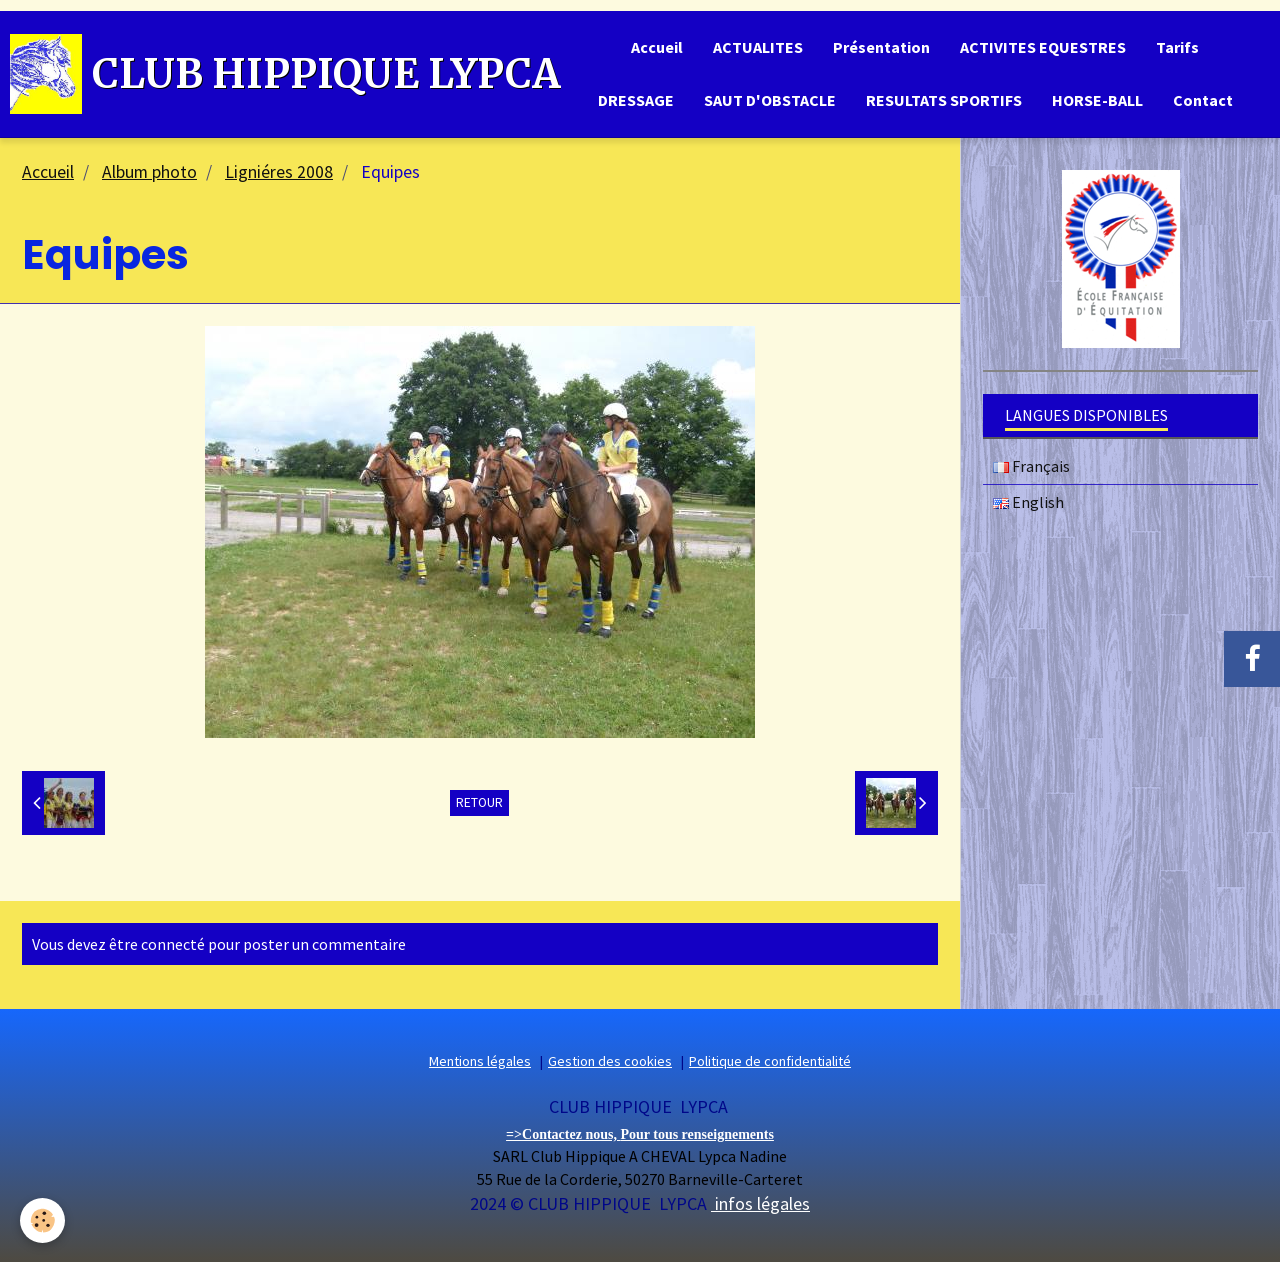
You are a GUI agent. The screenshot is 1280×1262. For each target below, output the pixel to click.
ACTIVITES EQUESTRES (1043, 47)
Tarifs (1177, 47)
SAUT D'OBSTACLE (770, 100)
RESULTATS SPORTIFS (944, 100)
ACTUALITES (758, 47)
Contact (1203, 100)
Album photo (149, 172)
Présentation (881, 47)
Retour (479, 802)
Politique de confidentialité (770, 1061)
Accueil (657, 47)
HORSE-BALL (1097, 100)
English (1028, 502)
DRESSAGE (636, 100)
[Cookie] (42, 1220)
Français (1031, 466)
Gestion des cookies (610, 1061)
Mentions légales (480, 1061)
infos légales (760, 1203)
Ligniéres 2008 (279, 172)
